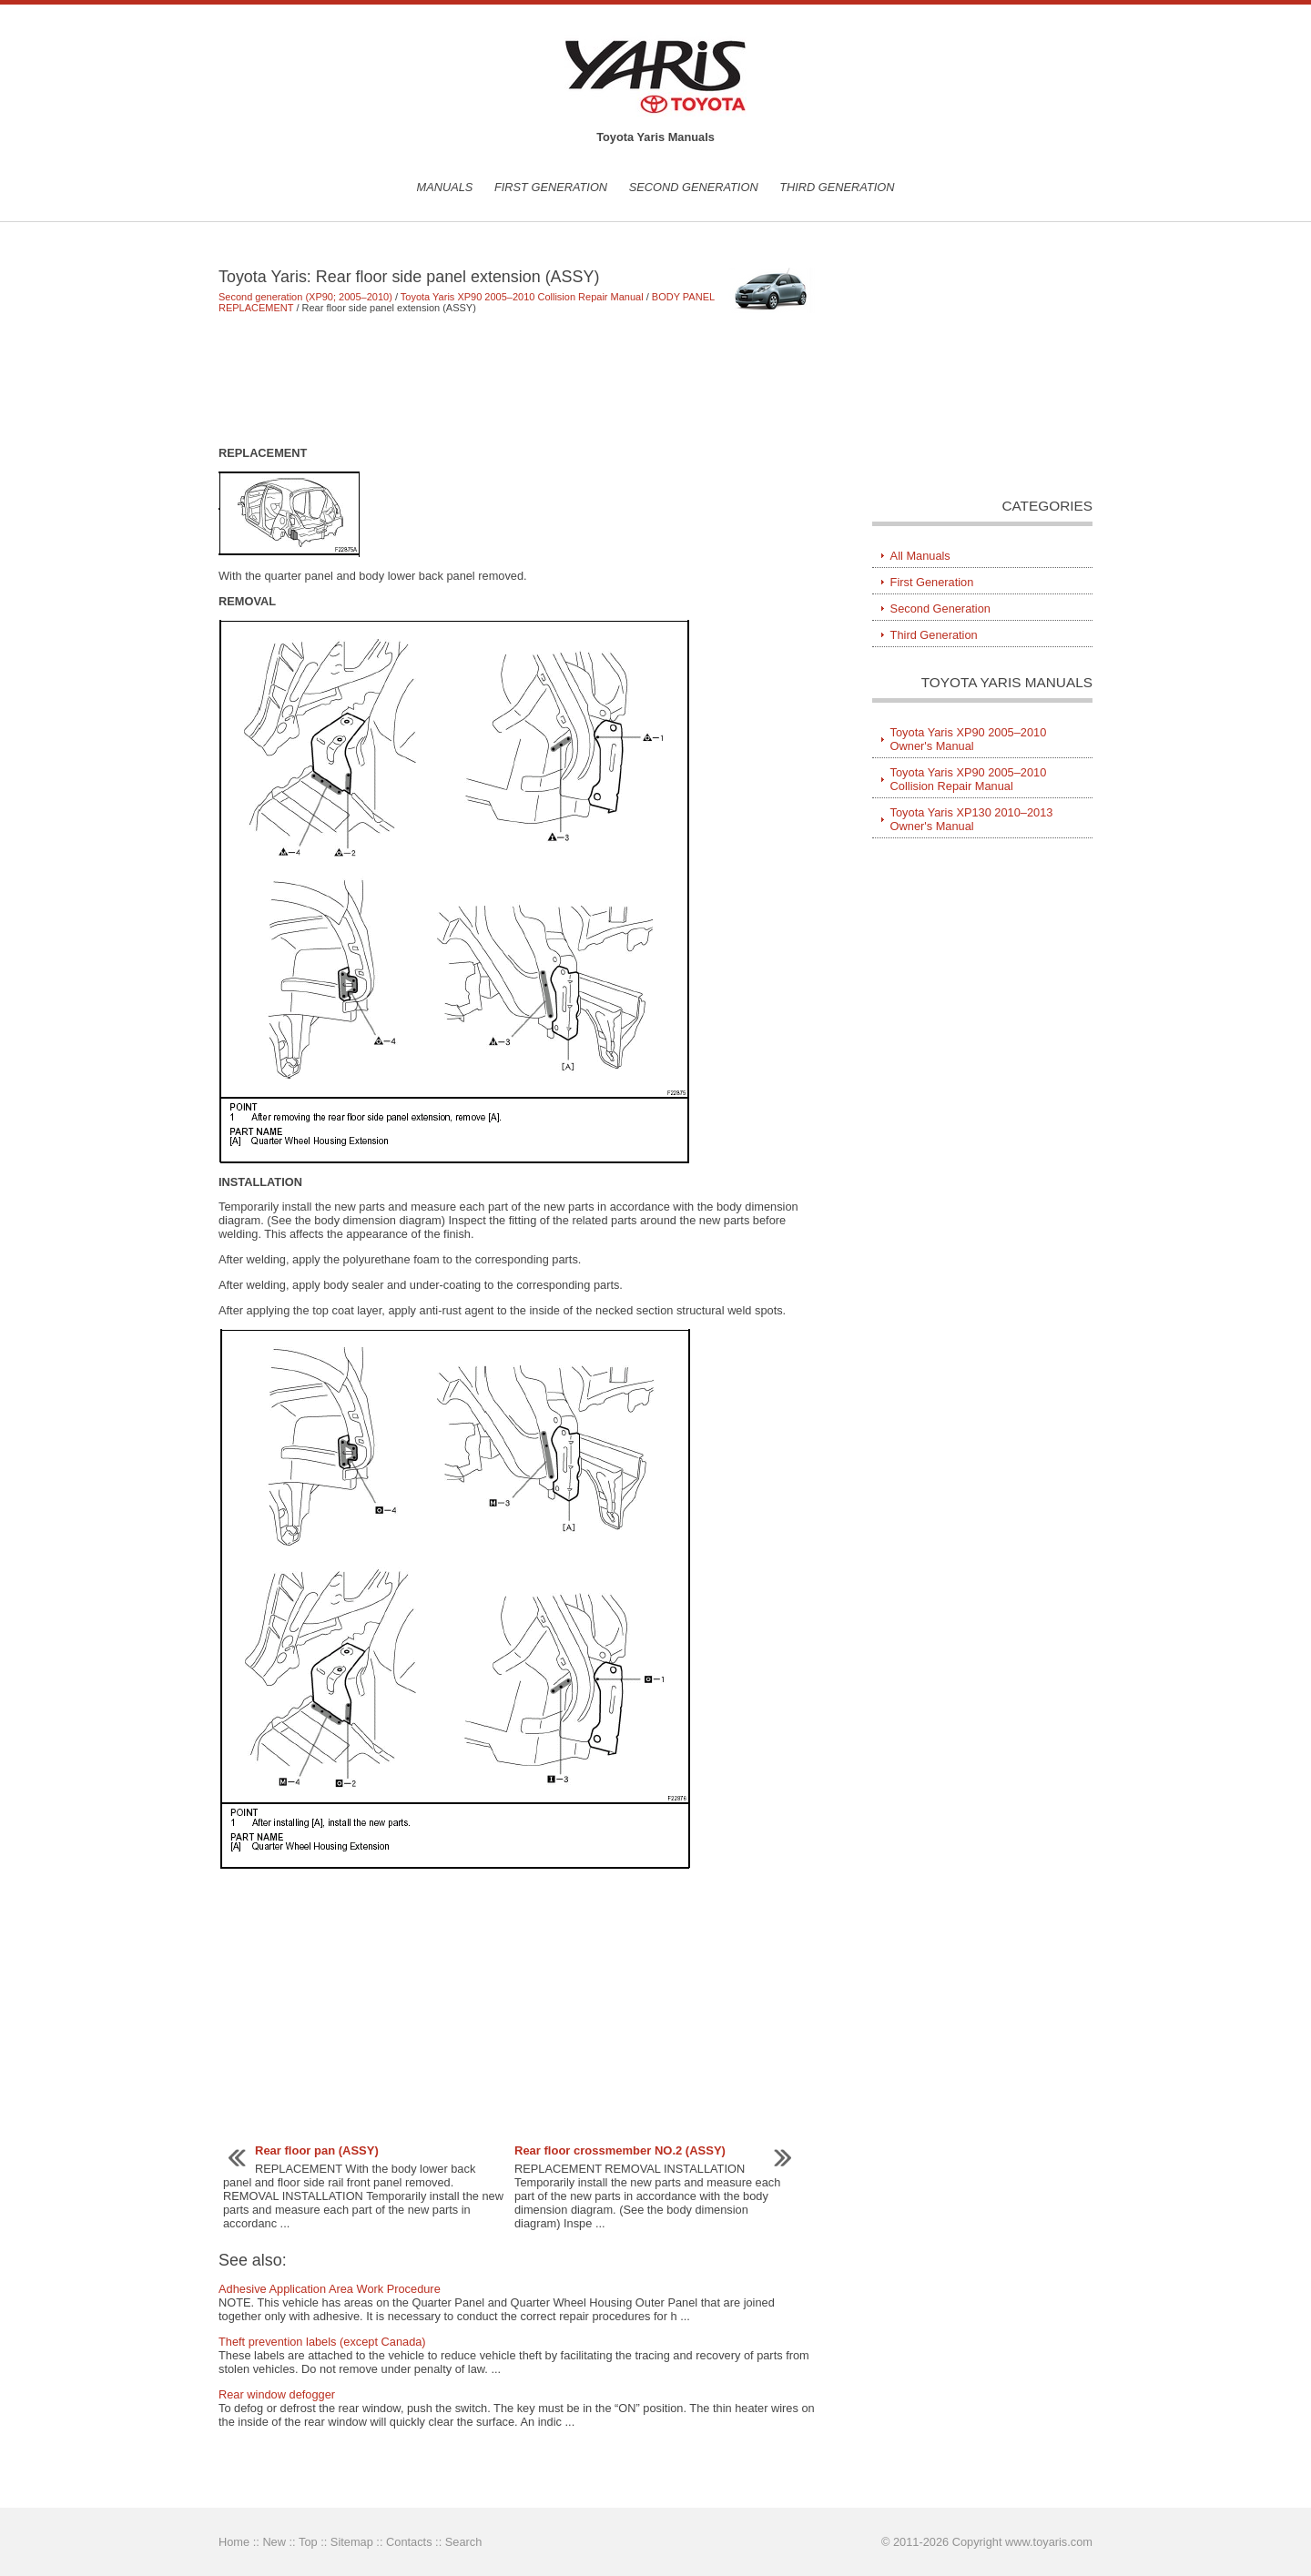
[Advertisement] (518, 379)
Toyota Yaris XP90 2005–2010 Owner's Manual (968, 739)
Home (233, 2542)
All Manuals (920, 556)
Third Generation (836, 187)
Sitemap (351, 2542)
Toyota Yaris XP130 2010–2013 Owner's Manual (971, 819)
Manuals (444, 187)
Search (464, 2542)
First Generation (550, 187)
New (274, 2542)
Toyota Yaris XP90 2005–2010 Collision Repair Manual (522, 296)
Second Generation (693, 187)
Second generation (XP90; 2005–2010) (305, 296)
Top (308, 2542)
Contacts (409, 2542)
